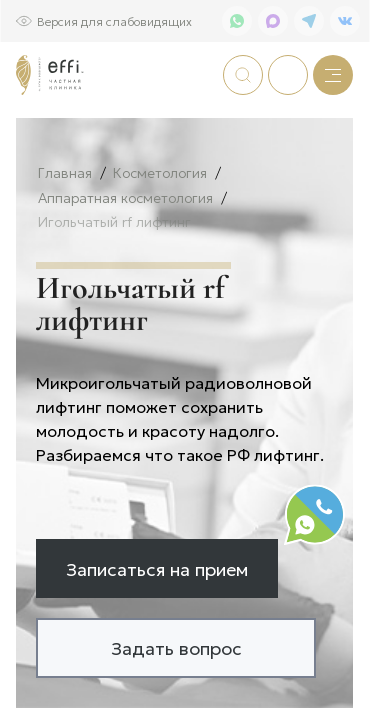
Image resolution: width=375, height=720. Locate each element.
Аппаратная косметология (125, 263)
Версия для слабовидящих (114, 20)
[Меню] (333, 75)
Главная (65, 238)
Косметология (160, 238)
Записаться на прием (157, 634)
